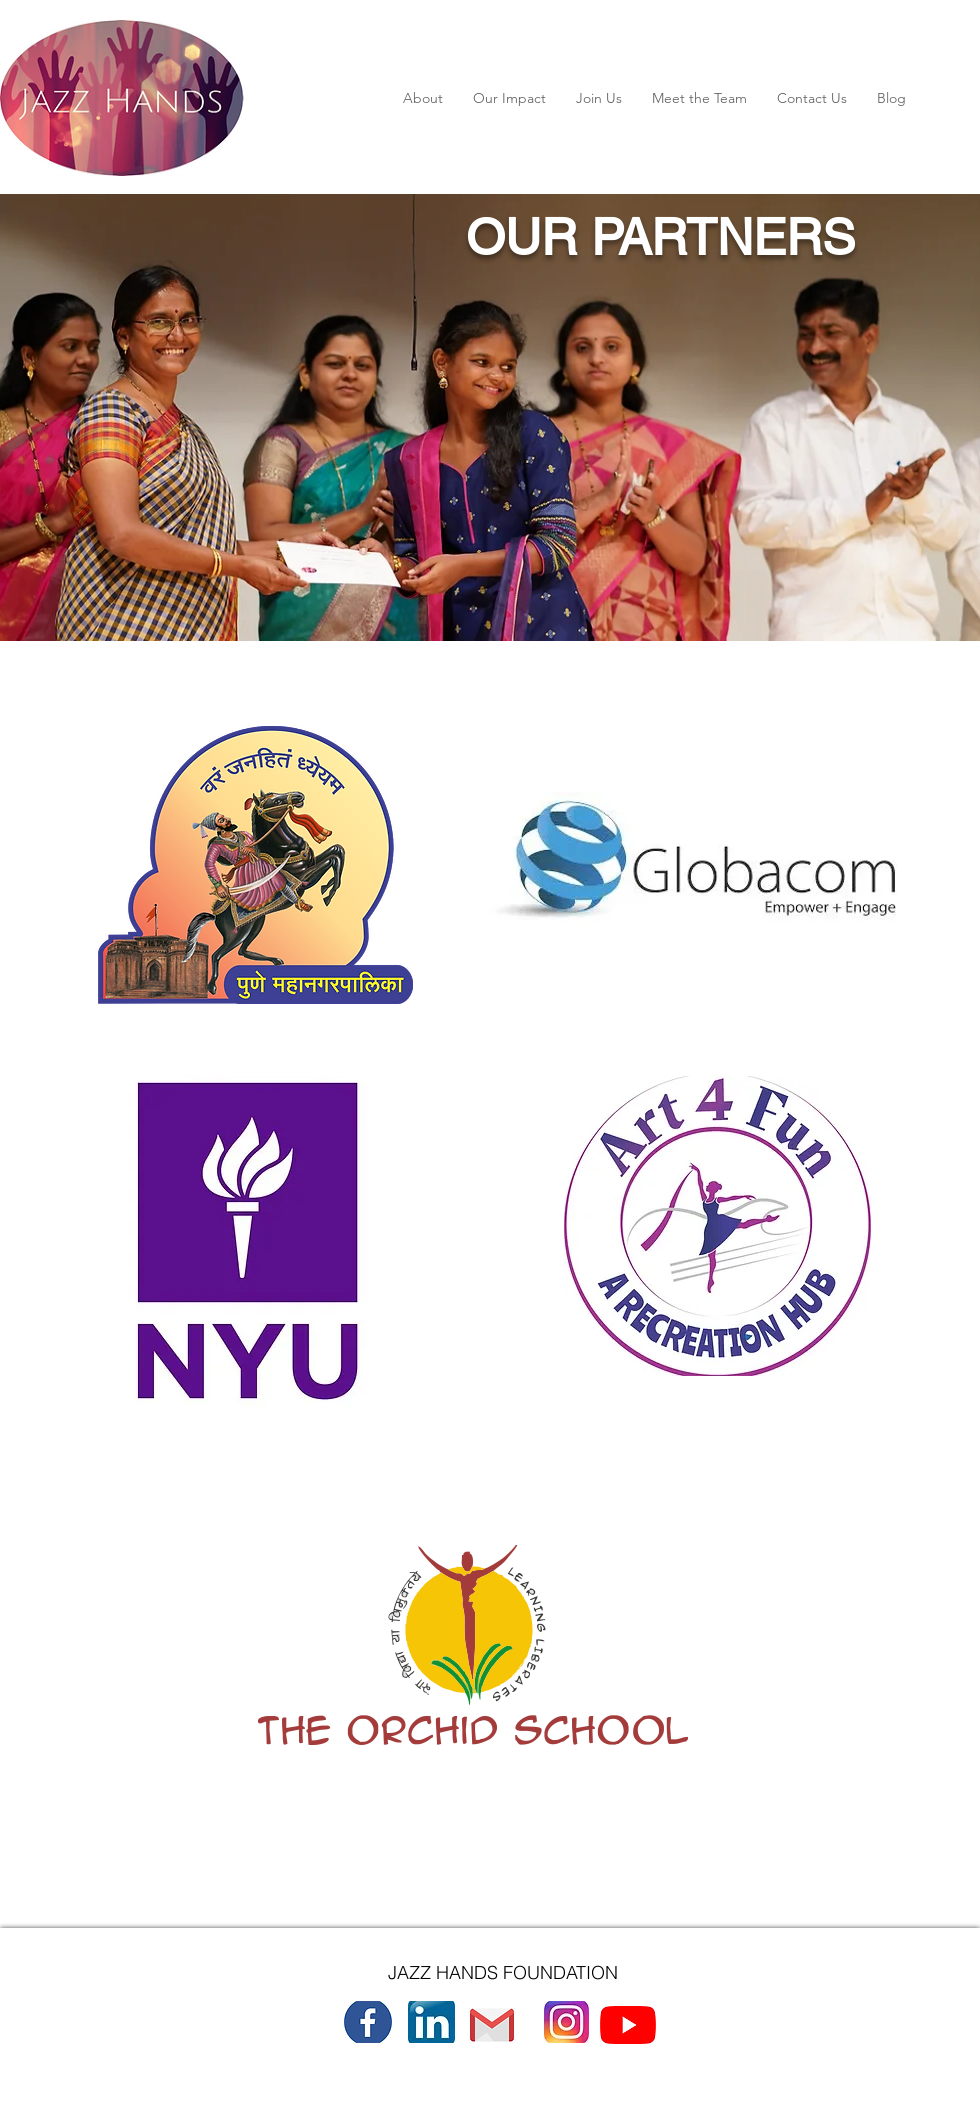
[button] (423, 98)
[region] (249, 843)
